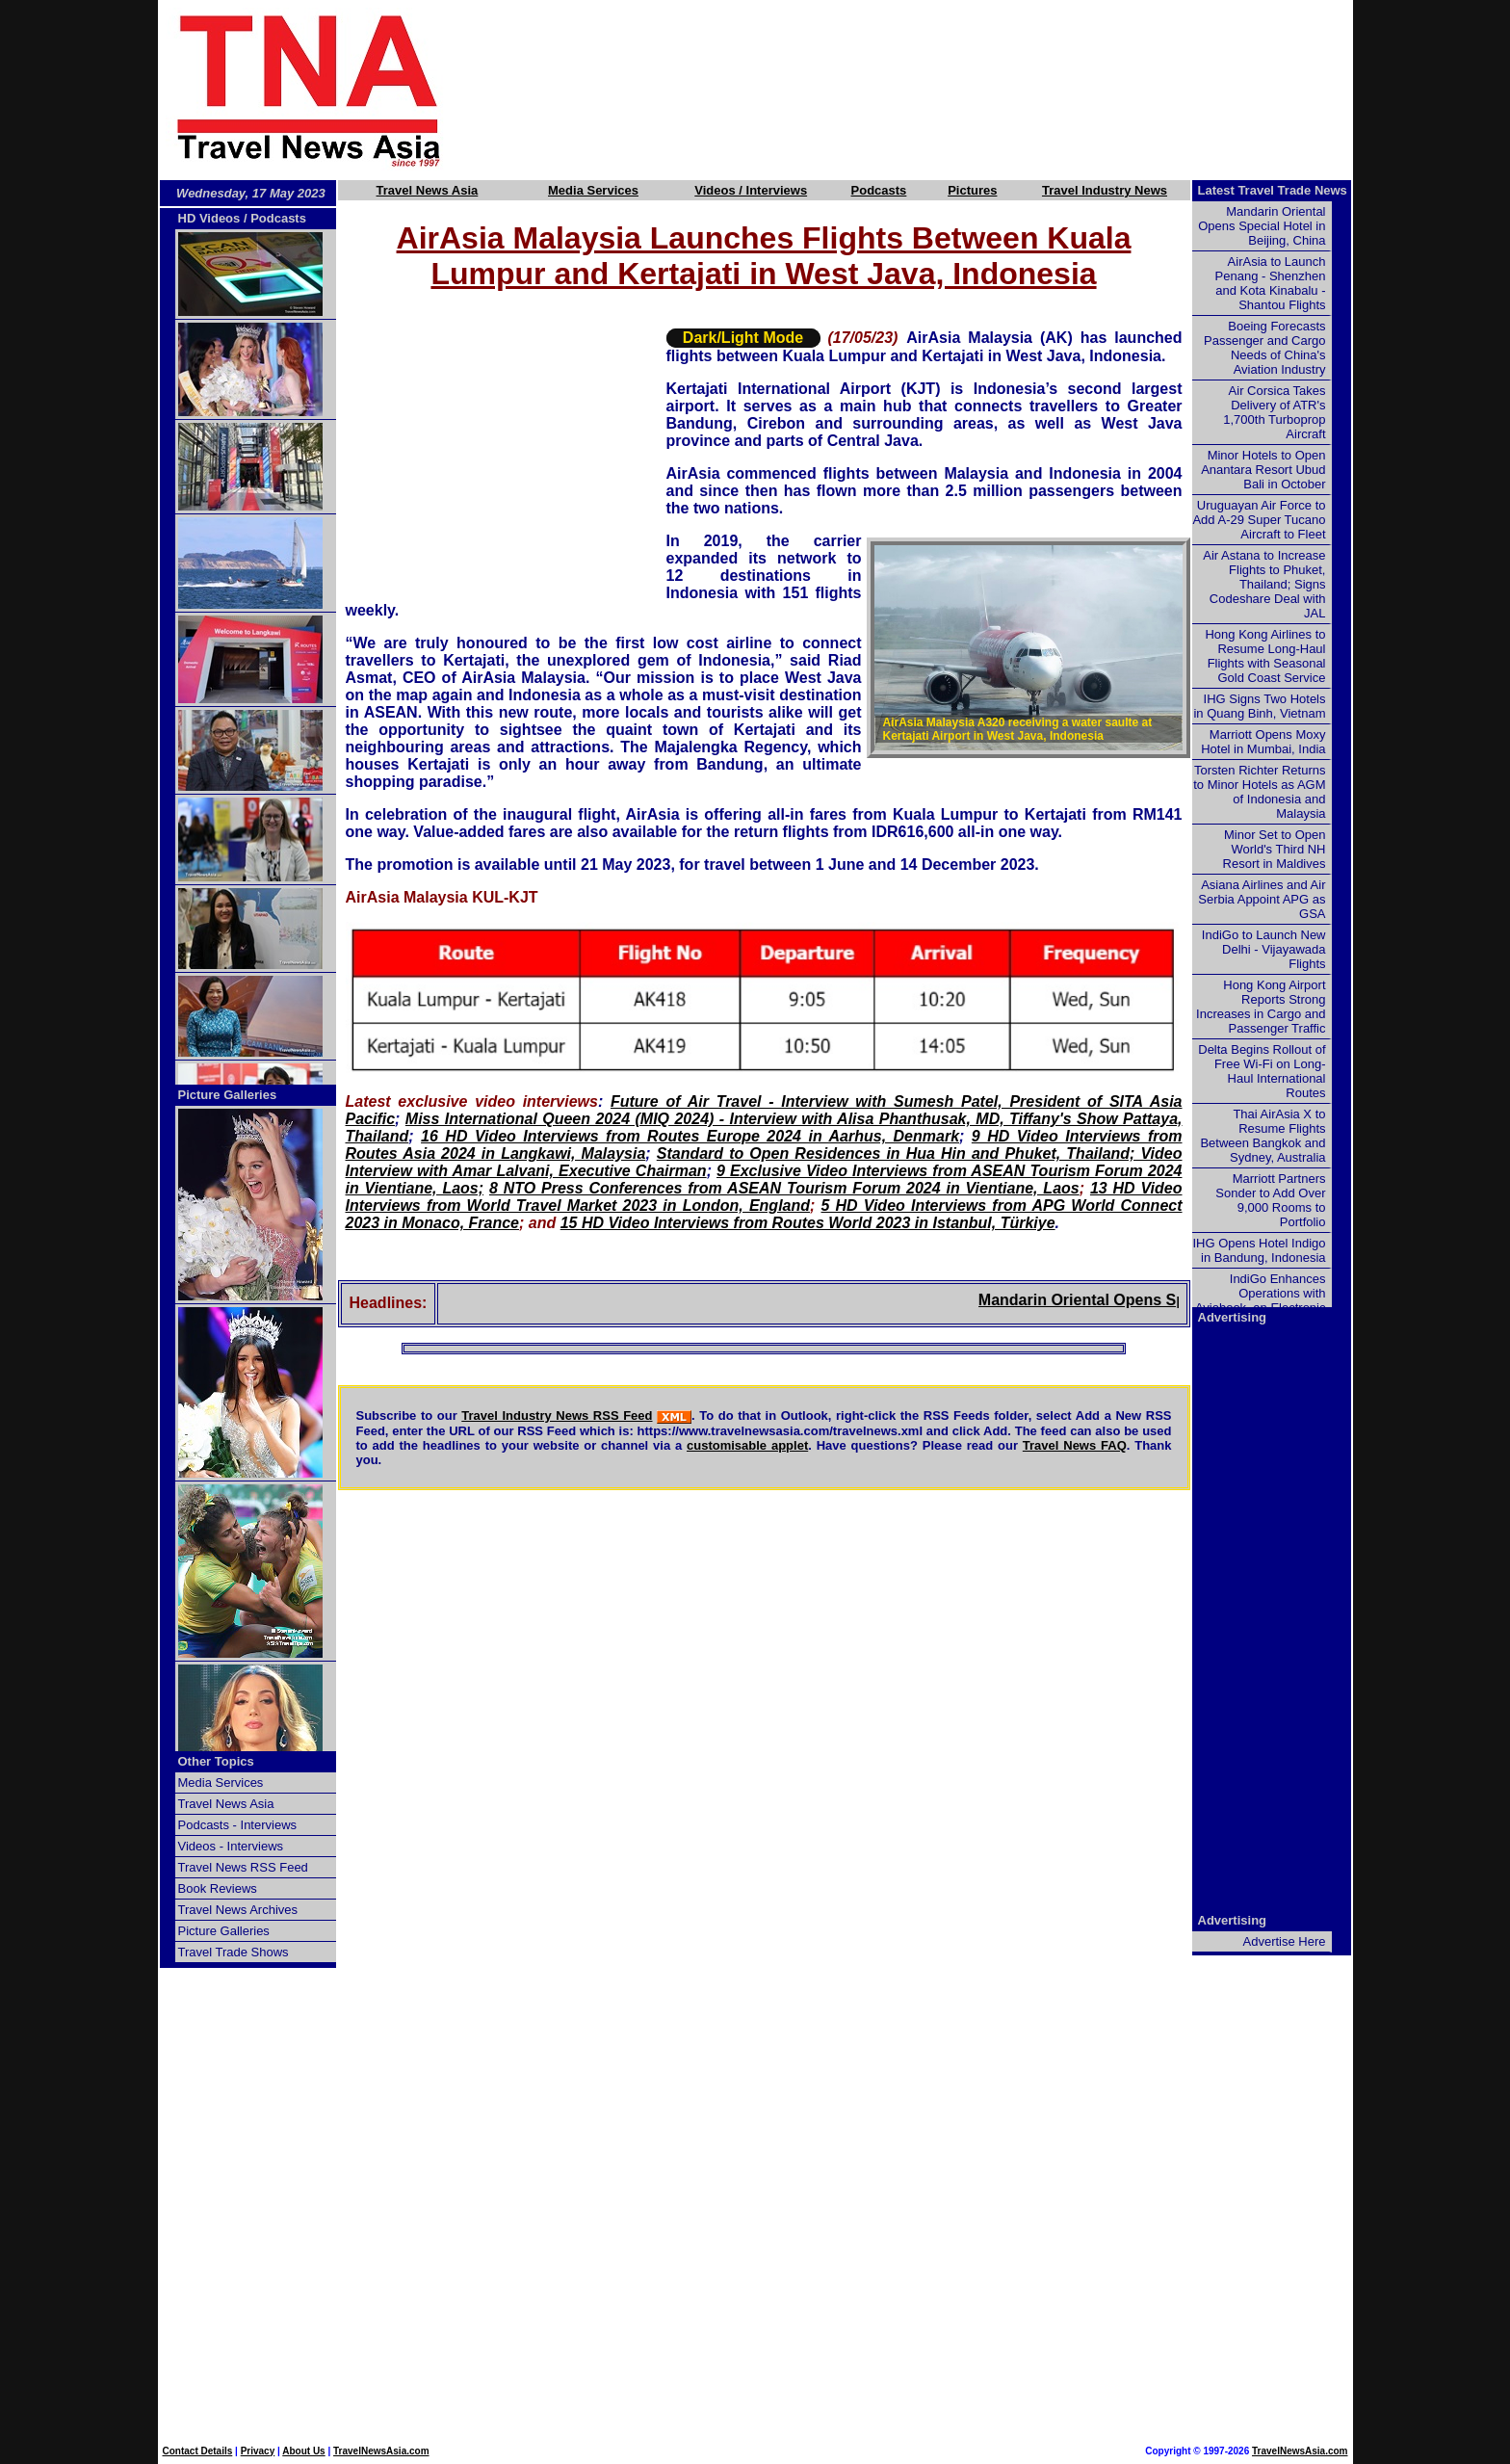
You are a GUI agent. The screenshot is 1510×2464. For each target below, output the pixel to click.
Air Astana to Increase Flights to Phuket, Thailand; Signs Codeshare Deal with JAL (1264, 584)
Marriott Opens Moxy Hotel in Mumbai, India (1263, 741)
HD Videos (209, 218)
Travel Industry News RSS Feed (556, 1415)
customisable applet (747, 1445)
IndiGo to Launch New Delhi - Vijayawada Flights (1264, 949)
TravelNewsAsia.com (381, 2451)
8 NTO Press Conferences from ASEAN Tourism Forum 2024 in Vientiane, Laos (784, 1188)
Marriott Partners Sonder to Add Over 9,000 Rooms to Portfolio (1270, 1200)
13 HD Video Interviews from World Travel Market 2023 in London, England (764, 1197)
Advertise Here (1284, 1941)
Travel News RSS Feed (243, 1867)
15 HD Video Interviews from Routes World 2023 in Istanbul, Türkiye (807, 1223)
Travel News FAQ (1075, 1445)
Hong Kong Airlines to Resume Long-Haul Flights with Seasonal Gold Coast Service (1265, 656)
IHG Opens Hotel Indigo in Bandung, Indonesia (1258, 1250)
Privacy (258, 2451)
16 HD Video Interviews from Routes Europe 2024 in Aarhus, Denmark (690, 1136)
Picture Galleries (227, 1095)
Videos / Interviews (750, 190)
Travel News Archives (238, 1909)
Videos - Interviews (231, 1846)
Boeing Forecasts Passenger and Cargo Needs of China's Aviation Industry (1264, 348)
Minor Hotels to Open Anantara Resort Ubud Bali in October (1263, 469)
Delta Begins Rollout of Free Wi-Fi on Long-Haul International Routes (1261, 1071)
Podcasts (879, 190)
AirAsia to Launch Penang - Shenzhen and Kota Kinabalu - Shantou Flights (1270, 283)
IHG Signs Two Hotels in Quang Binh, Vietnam (1259, 706)
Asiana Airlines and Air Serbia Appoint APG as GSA (1261, 899)
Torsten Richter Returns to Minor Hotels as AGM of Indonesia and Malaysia (1259, 792)
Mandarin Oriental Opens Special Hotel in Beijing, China (1261, 226)
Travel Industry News (1104, 190)
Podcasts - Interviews (238, 1825)
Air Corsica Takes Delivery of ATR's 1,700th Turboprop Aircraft (1274, 412)
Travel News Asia (428, 190)
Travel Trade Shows (233, 1952)
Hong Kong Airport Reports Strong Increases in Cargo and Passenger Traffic (1260, 1006)
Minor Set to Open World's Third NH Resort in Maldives (1274, 849)
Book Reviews (217, 1888)
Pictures (972, 190)
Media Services (593, 190)
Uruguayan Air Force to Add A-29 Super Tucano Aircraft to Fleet (1258, 519)
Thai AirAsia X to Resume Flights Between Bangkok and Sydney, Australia (1262, 1136)
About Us (303, 2451)
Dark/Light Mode (743, 337)
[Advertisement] (930, 89)
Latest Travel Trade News (1272, 190)
